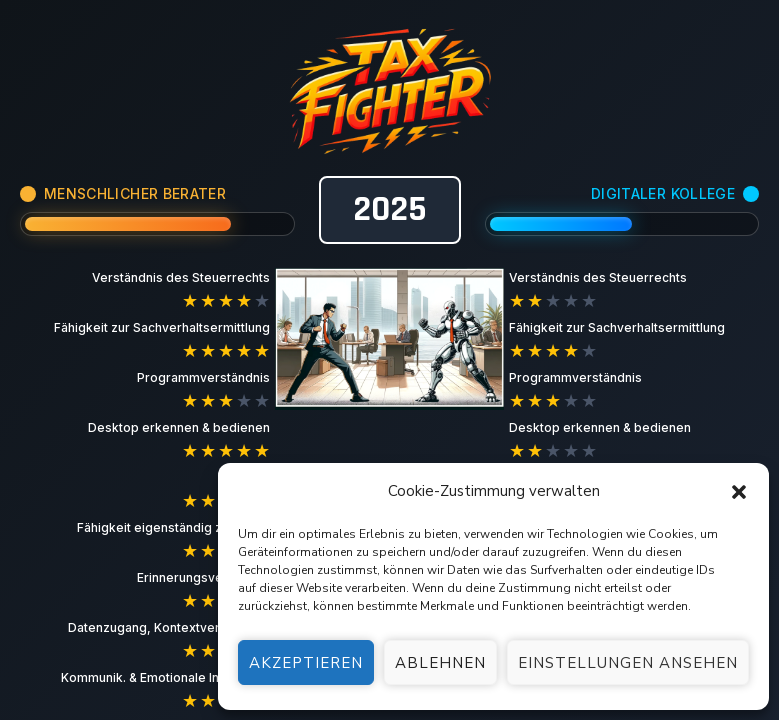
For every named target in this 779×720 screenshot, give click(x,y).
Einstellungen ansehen (628, 663)
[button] (739, 492)
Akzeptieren (306, 663)
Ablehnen (440, 663)
